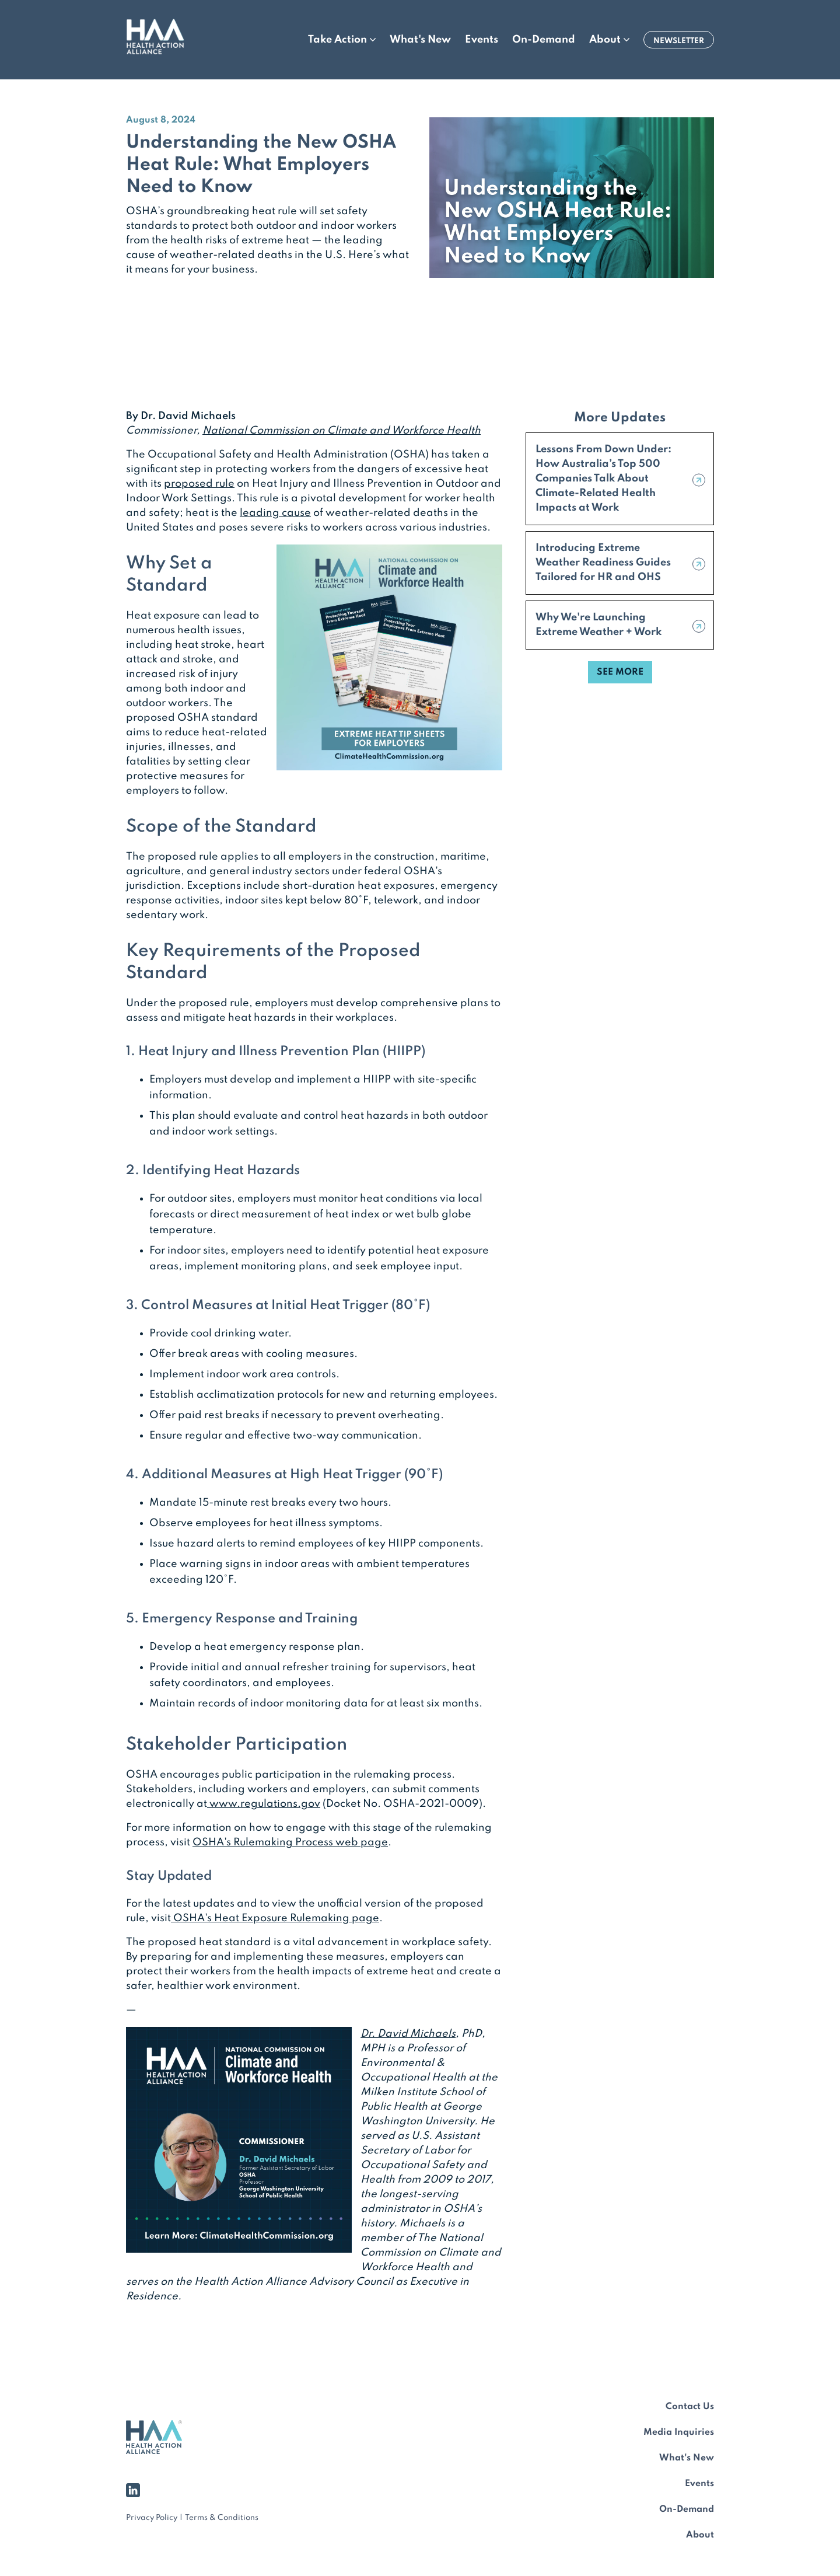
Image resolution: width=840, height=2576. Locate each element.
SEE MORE (620, 672)
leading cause (275, 513)
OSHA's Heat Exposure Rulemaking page (275, 1918)
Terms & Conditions (221, 2518)
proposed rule (199, 484)
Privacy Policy (151, 2518)
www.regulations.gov (263, 1804)
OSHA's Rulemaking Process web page (290, 1842)
